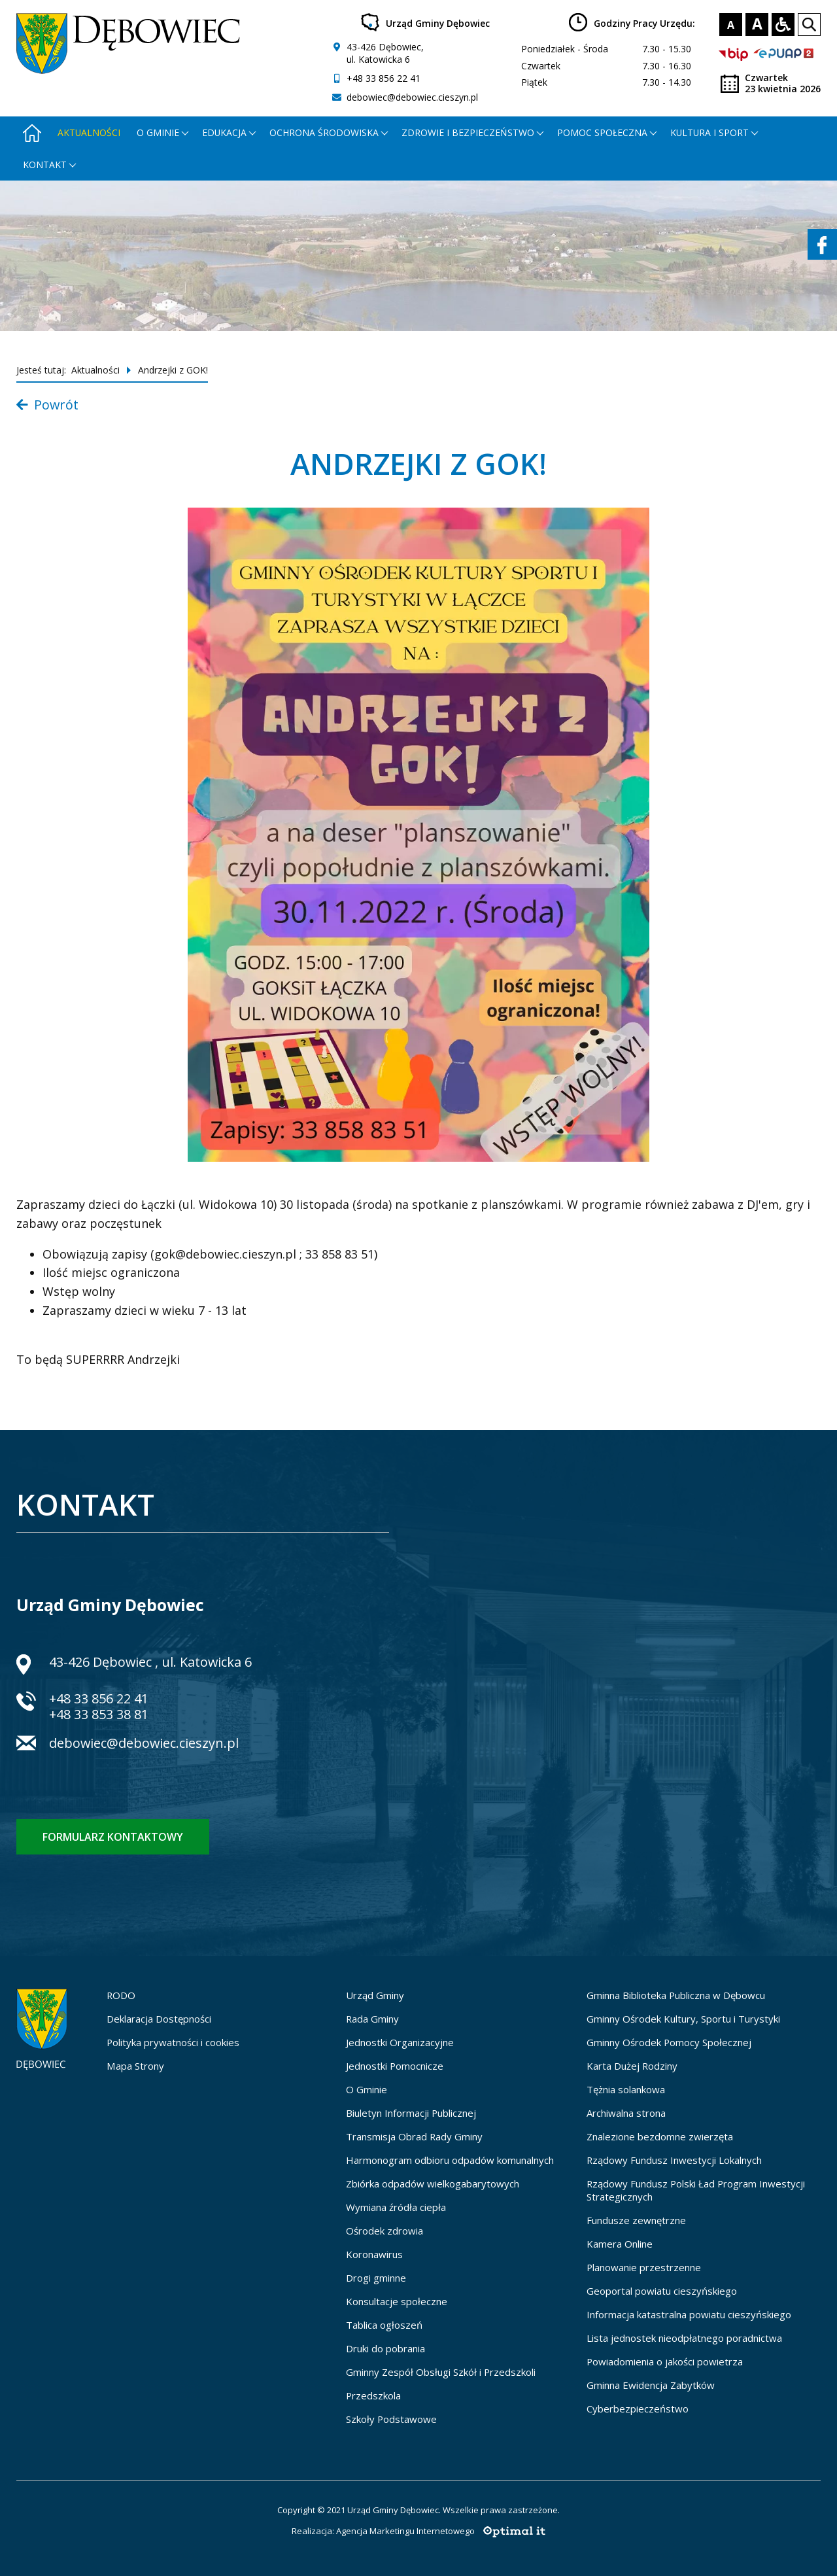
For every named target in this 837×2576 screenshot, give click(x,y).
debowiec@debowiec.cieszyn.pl (412, 97)
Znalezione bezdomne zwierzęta (660, 2136)
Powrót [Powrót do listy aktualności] (47, 404)
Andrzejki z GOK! (173, 370)
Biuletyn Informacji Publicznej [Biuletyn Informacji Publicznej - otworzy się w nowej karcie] (411, 2112)
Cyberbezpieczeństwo (638, 2408)
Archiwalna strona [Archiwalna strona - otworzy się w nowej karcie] (626, 2112)
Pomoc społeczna (602, 132)
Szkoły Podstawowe (391, 2419)
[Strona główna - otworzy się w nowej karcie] (32, 132)
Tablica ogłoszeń (384, 2324)
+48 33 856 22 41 (383, 78)
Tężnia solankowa (626, 2089)
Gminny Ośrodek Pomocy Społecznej (669, 2042)
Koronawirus (374, 2254)
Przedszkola (373, 2395)
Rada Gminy (372, 2018)
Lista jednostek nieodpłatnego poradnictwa (684, 2337)
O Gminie (366, 2089)
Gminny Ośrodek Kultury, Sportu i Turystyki (683, 2018)
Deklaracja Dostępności (159, 2018)
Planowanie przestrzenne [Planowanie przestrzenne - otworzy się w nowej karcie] (644, 2267)
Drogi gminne (376, 2277)
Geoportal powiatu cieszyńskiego (662, 2290)
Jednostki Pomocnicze (394, 2065)
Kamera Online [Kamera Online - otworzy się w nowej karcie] (620, 2243)
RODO (121, 1995)
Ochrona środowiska (324, 132)
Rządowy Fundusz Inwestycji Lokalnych (674, 2160)
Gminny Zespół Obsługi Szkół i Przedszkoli (441, 2371)
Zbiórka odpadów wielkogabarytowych (432, 2183)
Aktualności (89, 132)
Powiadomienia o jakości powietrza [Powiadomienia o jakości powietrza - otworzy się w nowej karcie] (665, 2361)
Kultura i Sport (709, 132)
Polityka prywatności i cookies (173, 2042)
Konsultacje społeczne (396, 2301)
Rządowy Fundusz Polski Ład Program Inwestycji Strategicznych (696, 2190)
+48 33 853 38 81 (98, 1714)
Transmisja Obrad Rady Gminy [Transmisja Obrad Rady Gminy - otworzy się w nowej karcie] (414, 2136)
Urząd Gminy (375, 1995)
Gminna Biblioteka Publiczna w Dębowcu (676, 1995)
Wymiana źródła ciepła (396, 2207)
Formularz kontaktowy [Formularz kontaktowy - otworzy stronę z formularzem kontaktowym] (113, 1837)
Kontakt (45, 164)
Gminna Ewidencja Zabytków (651, 2385)
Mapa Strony (135, 2065)
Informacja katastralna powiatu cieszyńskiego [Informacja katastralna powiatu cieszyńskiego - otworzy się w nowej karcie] (689, 2314)
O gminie (158, 132)
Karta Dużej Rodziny (632, 2065)
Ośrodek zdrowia (384, 2230)
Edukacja (224, 132)
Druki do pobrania (385, 2348)
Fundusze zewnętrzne (636, 2220)
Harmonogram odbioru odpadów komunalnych (450, 2160)
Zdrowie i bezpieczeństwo (467, 132)
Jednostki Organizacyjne (400, 2042)
